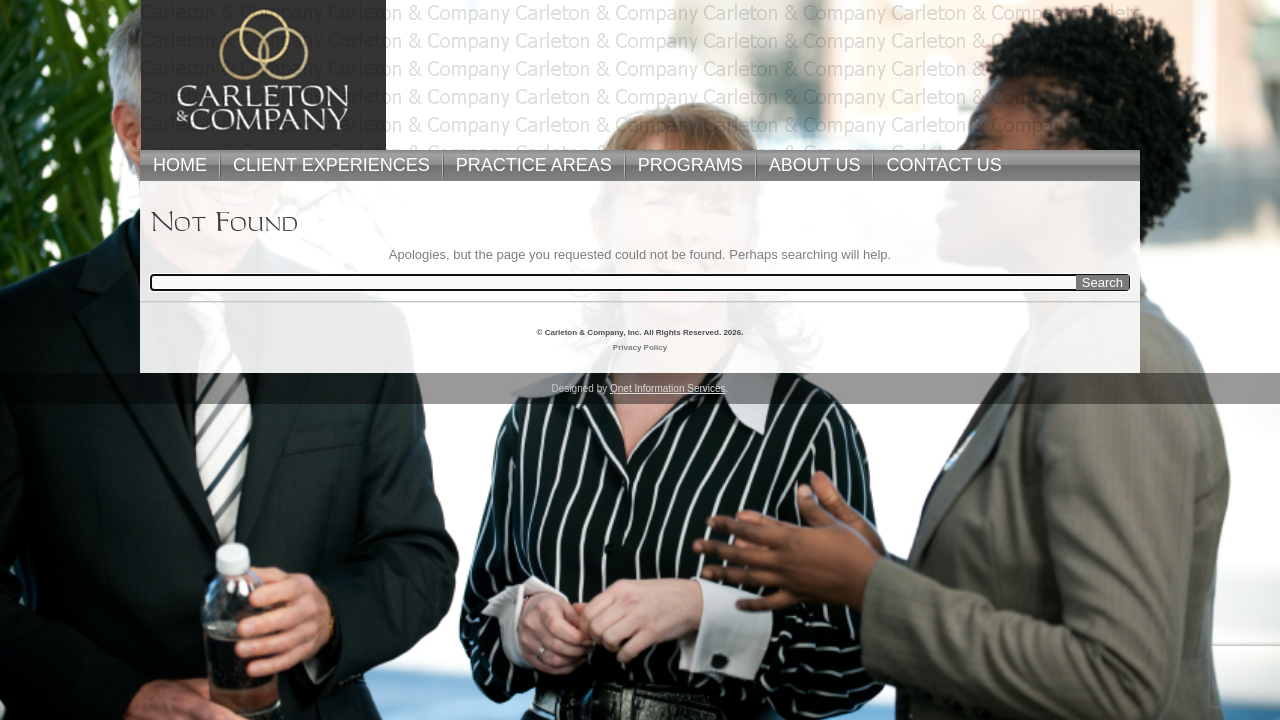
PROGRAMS (690, 165)
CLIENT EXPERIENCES (331, 165)
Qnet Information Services (668, 388)
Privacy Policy (640, 347)
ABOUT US (815, 165)
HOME (180, 165)
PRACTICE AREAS (534, 165)
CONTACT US (943, 165)
